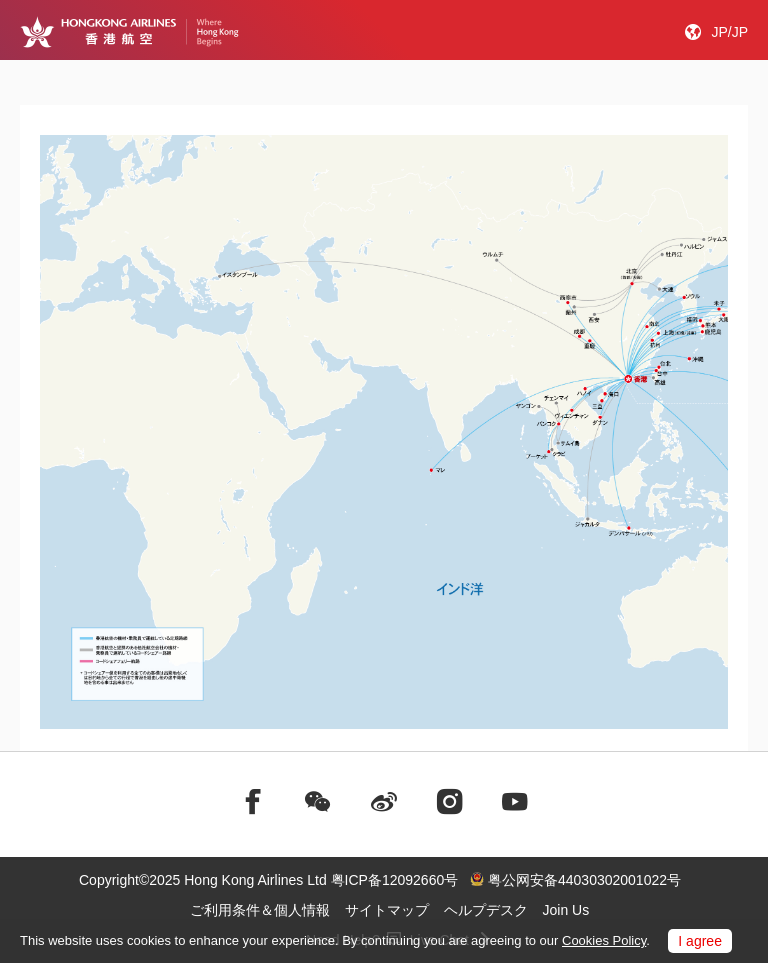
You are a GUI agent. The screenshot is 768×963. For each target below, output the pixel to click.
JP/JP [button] (729, 32)
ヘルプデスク (486, 910)
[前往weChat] (318, 802)
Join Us (565, 910)
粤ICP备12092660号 (395, 880)
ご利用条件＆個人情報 (260, 910)
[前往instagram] (450, 802)
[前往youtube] (515, 802)
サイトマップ (387, 910)
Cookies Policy (604, 940)
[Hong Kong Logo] (129, 32)
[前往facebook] (253, 802)
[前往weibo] (384, 802)
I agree (700, 941)
